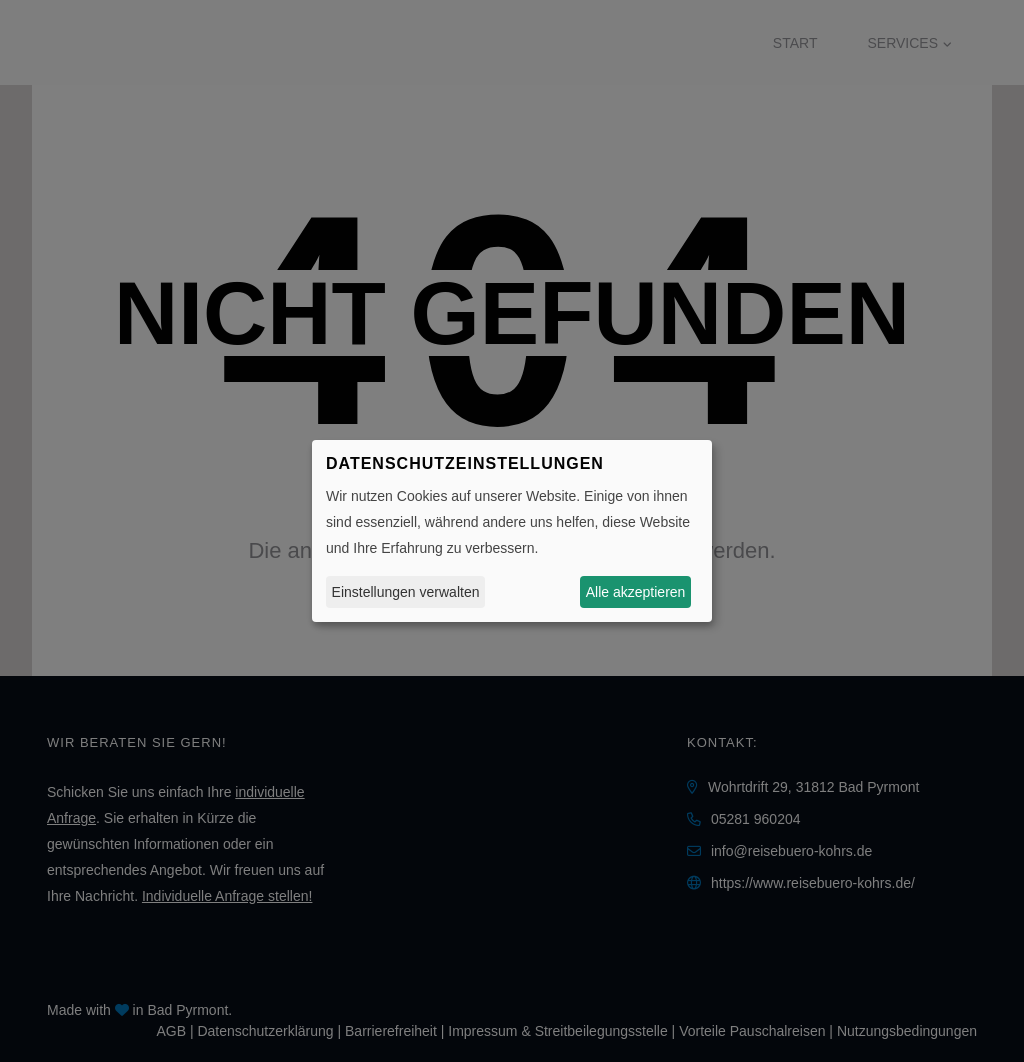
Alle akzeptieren (636, 592)
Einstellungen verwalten (406, 592)
